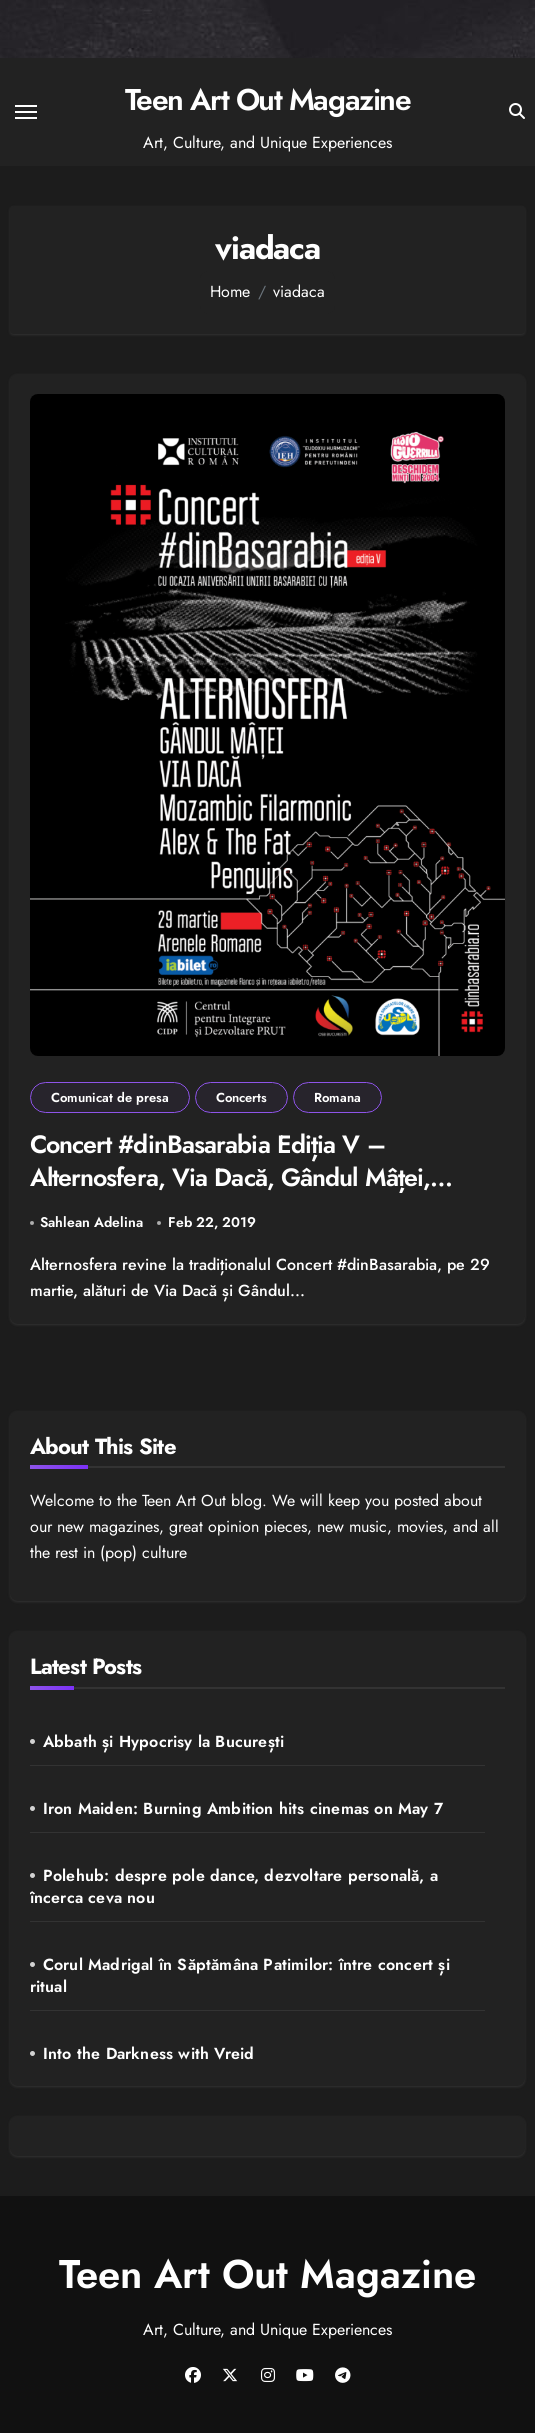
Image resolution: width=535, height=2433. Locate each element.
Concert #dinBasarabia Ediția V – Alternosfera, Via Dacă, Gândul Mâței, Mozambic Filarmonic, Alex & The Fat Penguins (230, 1193)
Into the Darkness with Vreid (149, 2053)
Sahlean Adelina (91, 1222)
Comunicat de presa (110, 1097)
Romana (337, 1097)
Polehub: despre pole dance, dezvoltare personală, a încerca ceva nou (234, 1886)
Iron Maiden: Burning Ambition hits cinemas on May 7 (243, 1808)
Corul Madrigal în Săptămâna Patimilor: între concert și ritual (240, 1975)
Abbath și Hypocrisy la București (163, 1741)
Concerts (241, 1097)
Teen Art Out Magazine (268, 99)
